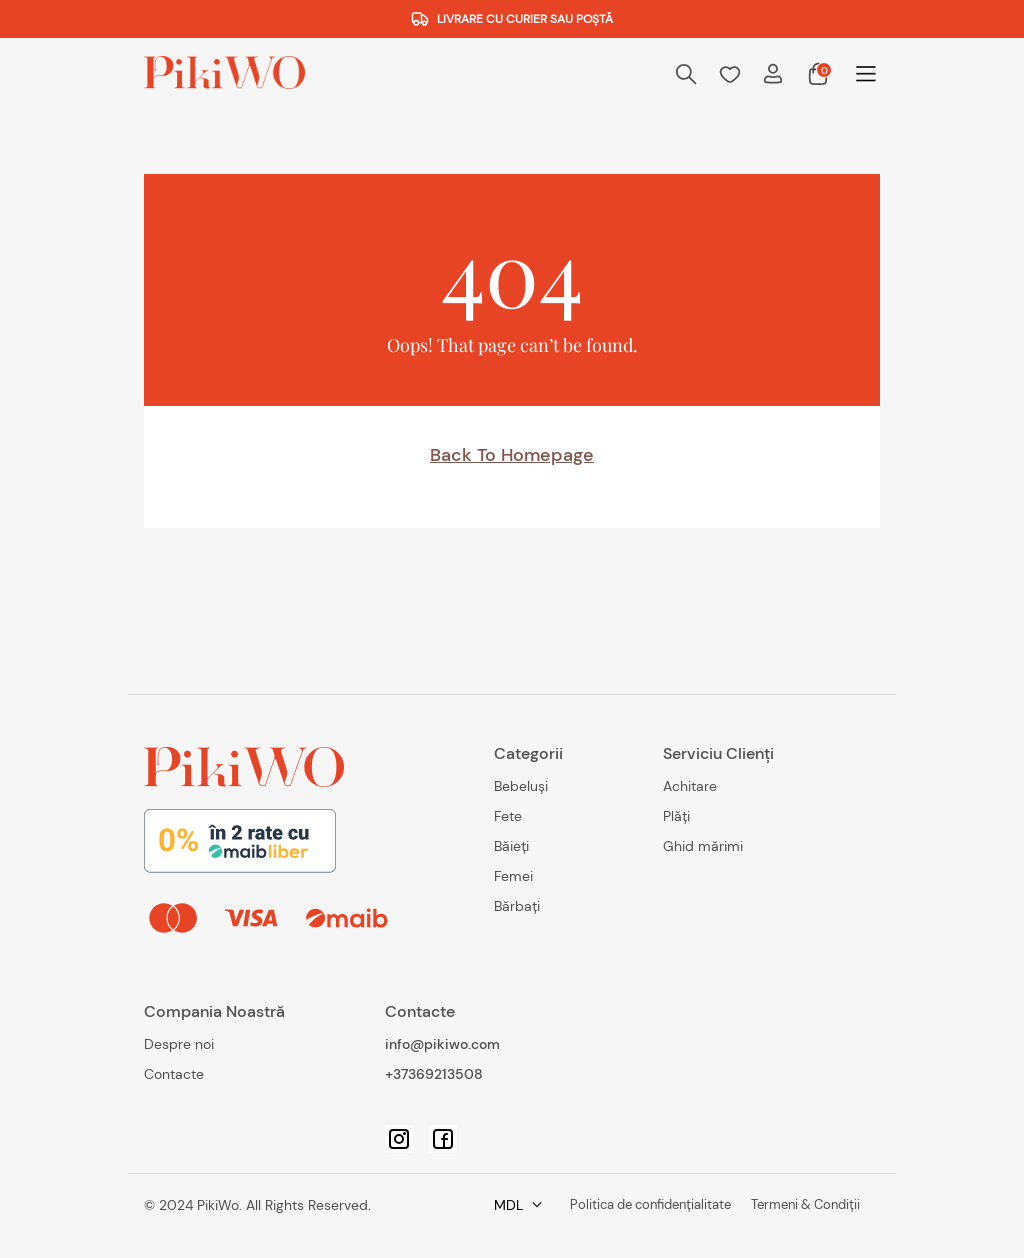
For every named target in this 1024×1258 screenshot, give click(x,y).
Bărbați (517, 906)
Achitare (690, 786)
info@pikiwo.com (442, 1044)
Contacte (174, 1074)
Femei (513, 876)
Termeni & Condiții (716, 1205)
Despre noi (179, 1044)
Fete (508, 816)
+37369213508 (434, 1074)
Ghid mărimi (703, 846)
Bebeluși (521, 786)
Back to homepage (512, 455)
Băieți (511, 846)
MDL (818, 1205)
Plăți (676, 816)
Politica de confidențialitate (541, 1205)
